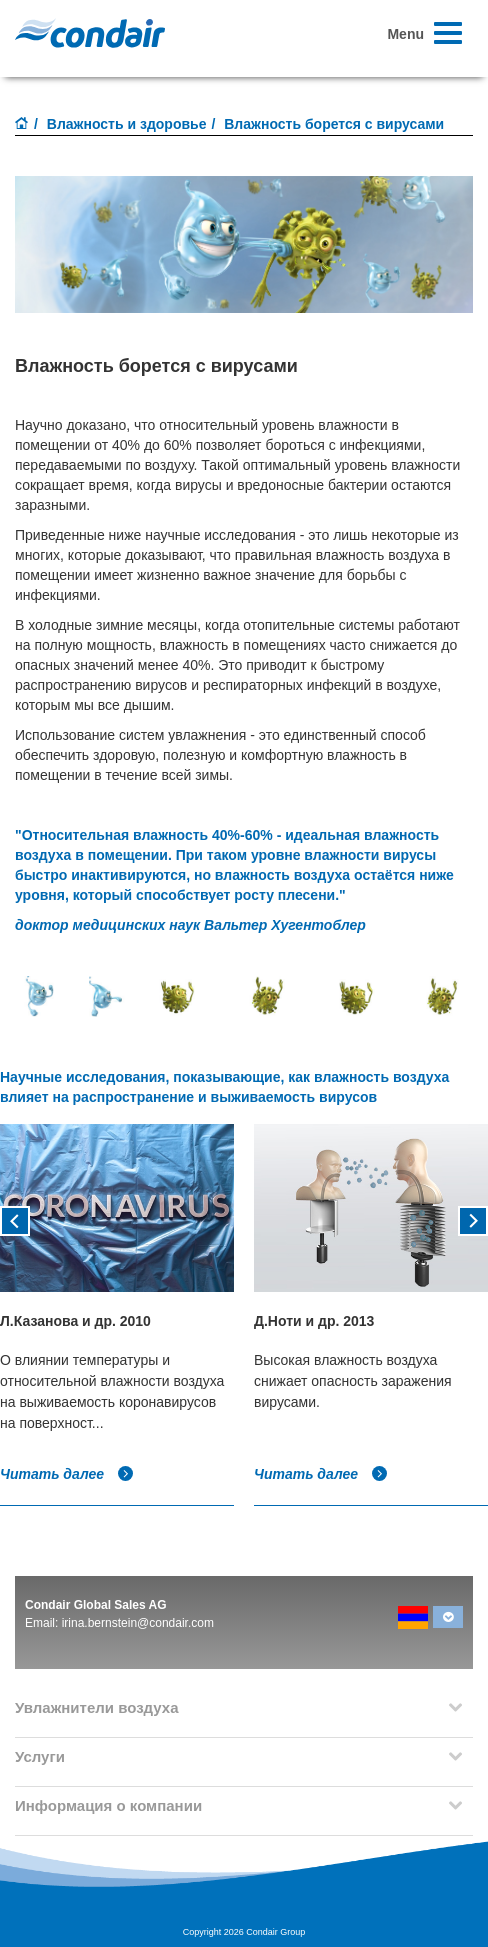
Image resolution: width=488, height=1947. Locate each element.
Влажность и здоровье (127, 124)
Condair (90, 33)
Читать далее (67, 1474)
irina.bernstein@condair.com (138, 1623)
